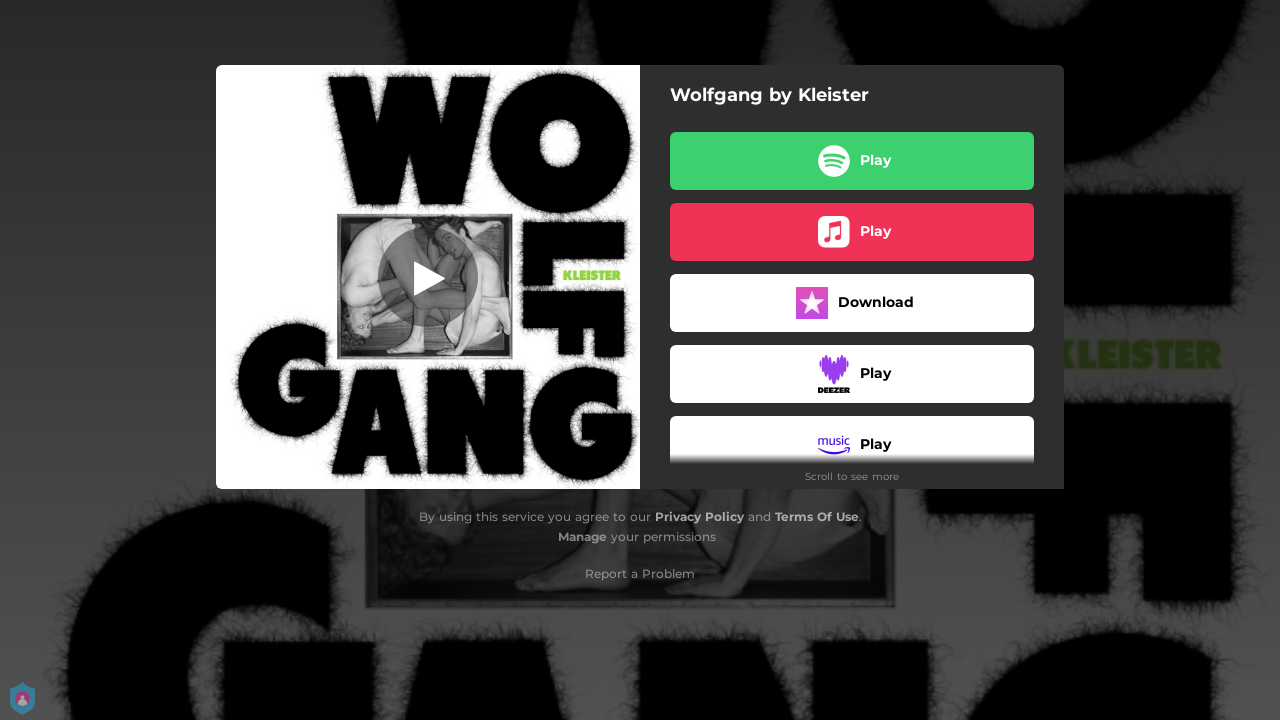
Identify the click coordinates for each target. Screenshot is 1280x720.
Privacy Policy (699, 516)
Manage (582, 536)
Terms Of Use (817, 516)
